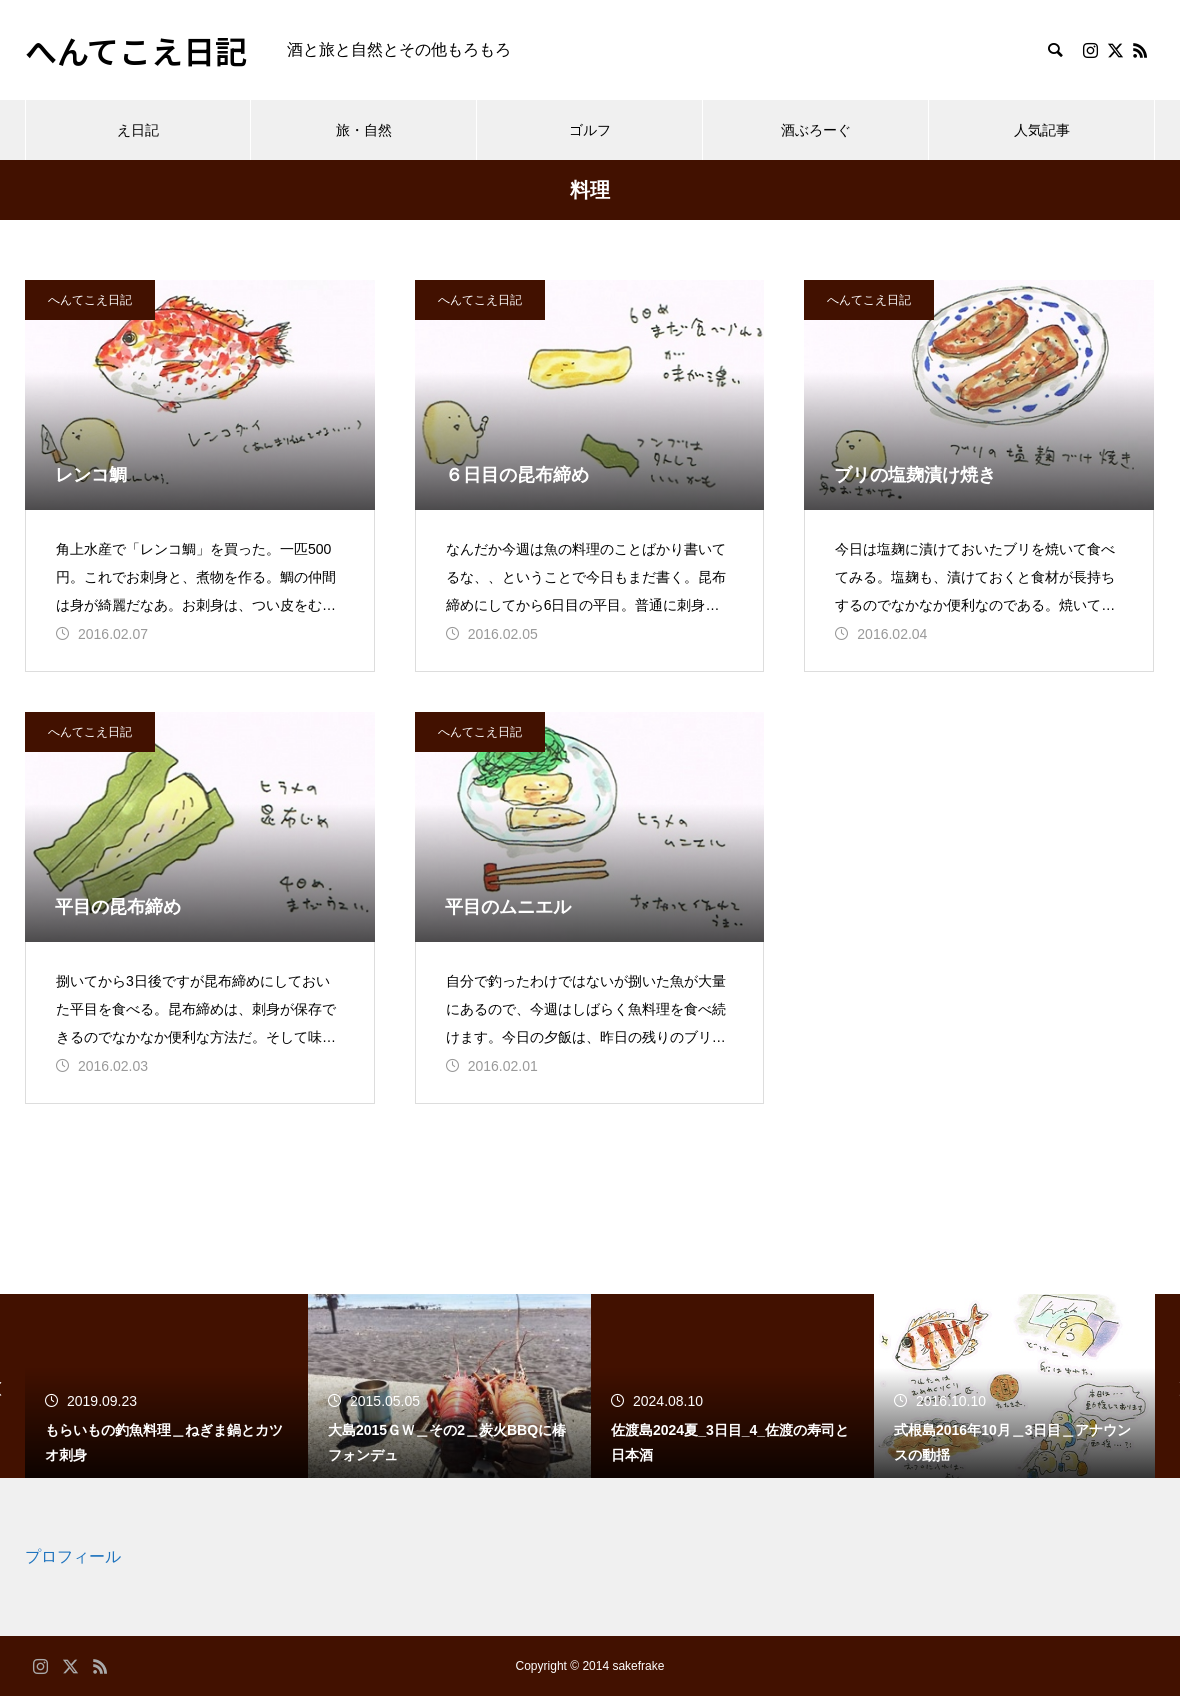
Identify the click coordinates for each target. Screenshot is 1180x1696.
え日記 (138, 130)
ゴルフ (590, 130)
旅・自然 (364, 130)
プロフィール (73, 1556)
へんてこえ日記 (90, 300)
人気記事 (1042, 130)
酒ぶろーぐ (816, 130)
